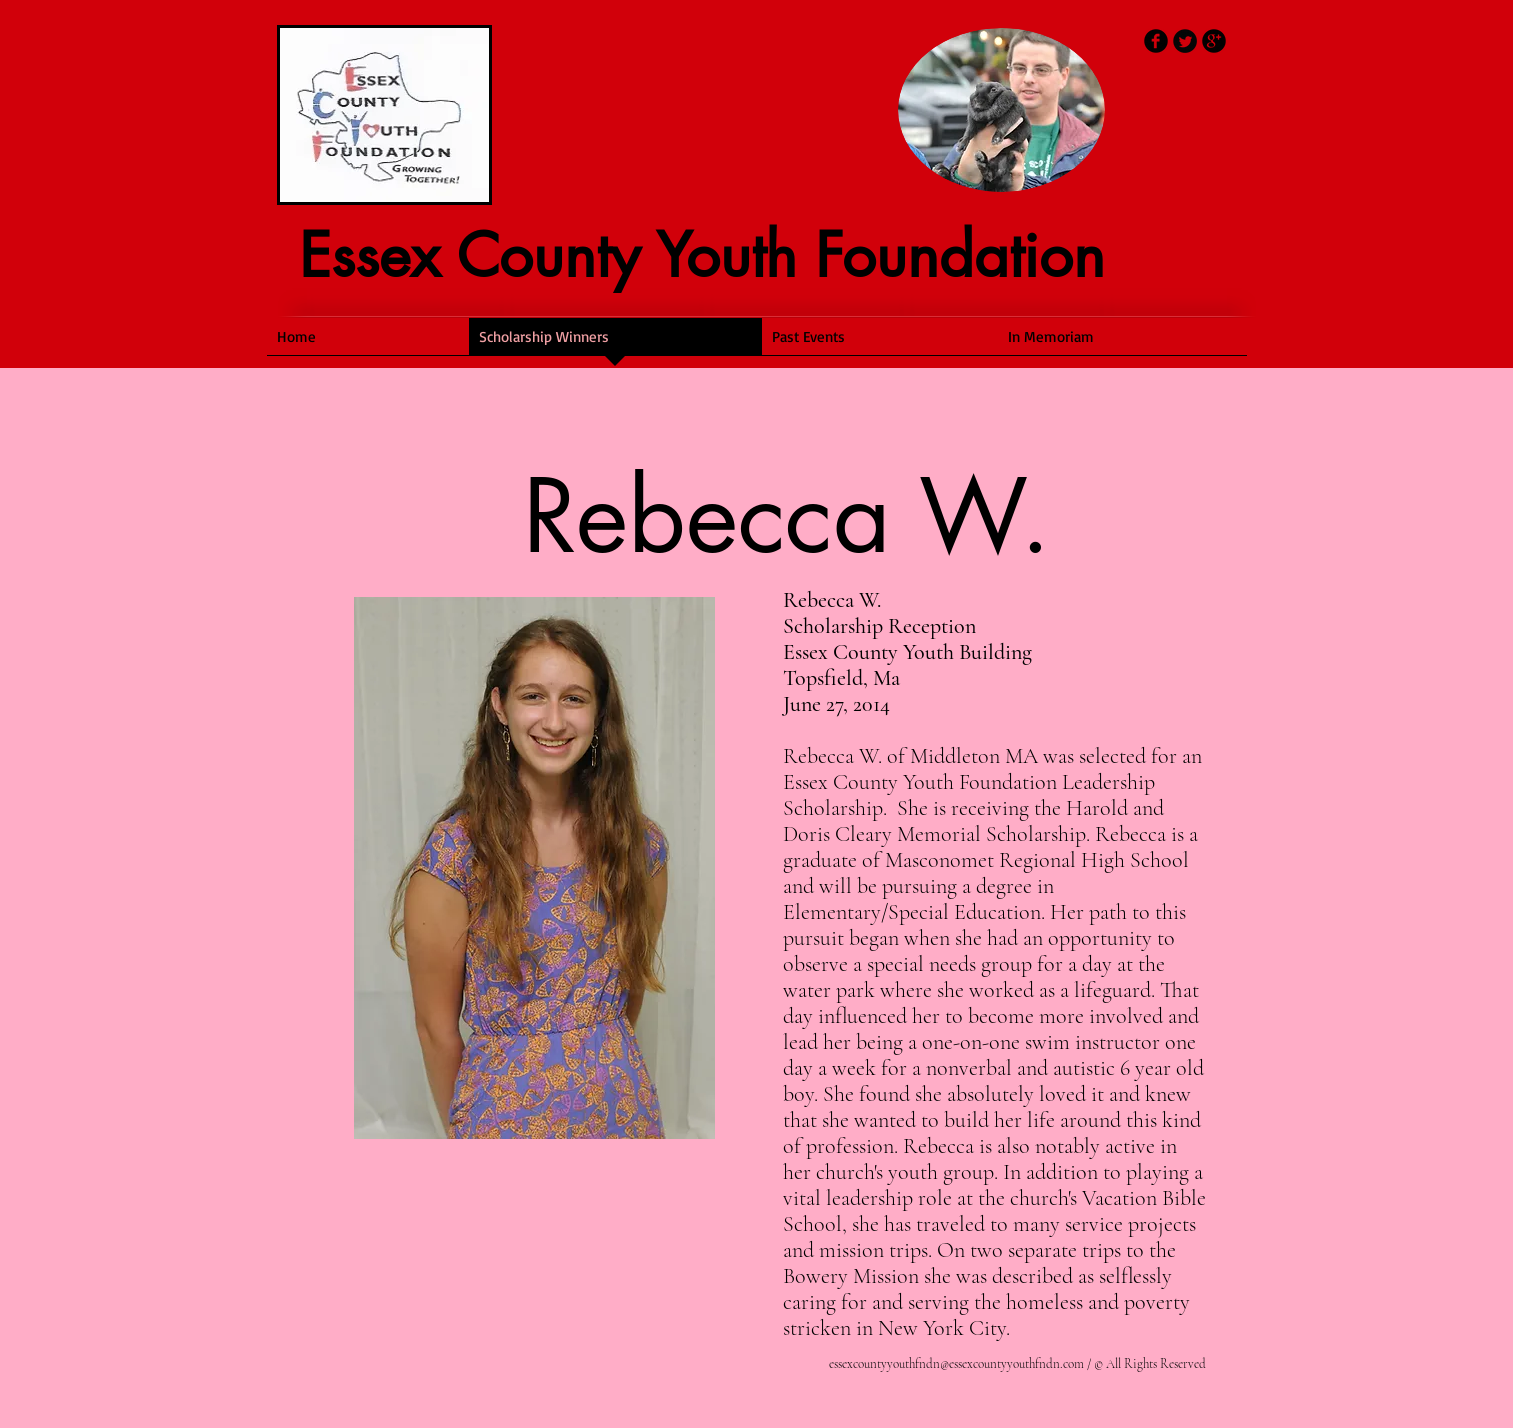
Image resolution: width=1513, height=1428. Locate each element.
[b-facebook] (1156, 41)
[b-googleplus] (1214, 41)
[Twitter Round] (1185, 41)
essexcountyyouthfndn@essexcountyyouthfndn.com (956, 1364)
